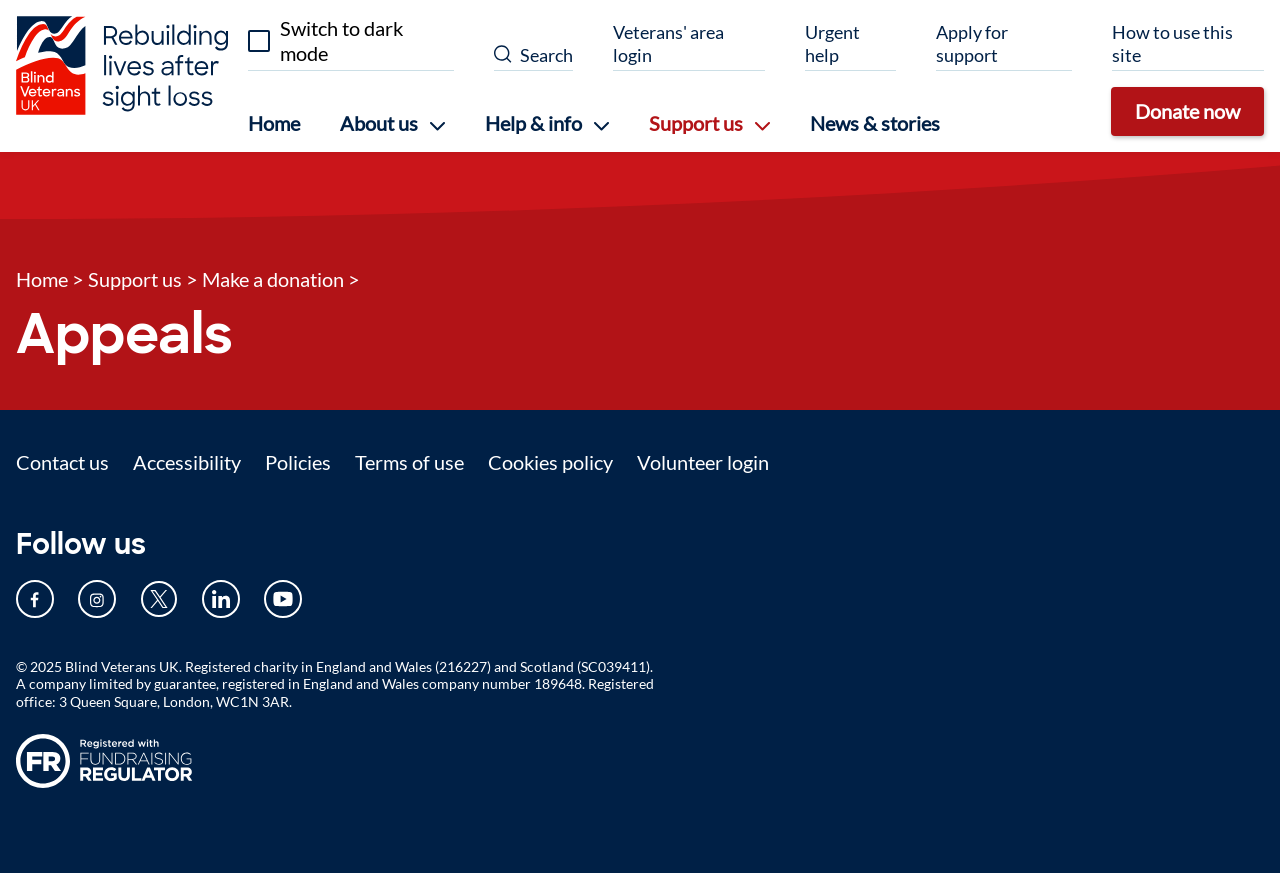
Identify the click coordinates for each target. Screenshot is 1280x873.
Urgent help (832, 43)
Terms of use (409, 462)
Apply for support (972, 43)
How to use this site (1172, 43)
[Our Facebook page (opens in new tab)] (35, 599)
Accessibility (187, 462)
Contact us (62, 462)
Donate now (1187, 111)
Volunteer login (703, 462)
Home (274, 123)
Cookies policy (550, 462)
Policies (298, 462)
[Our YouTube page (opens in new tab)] (283, 599)
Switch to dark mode (341, 40)
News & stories (875, 123)
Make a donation (273, 279)
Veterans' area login (668, 43)
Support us (135, 279)
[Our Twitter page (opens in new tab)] (159, 599)
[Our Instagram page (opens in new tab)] (97, 599)
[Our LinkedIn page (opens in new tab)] (221, 599)
